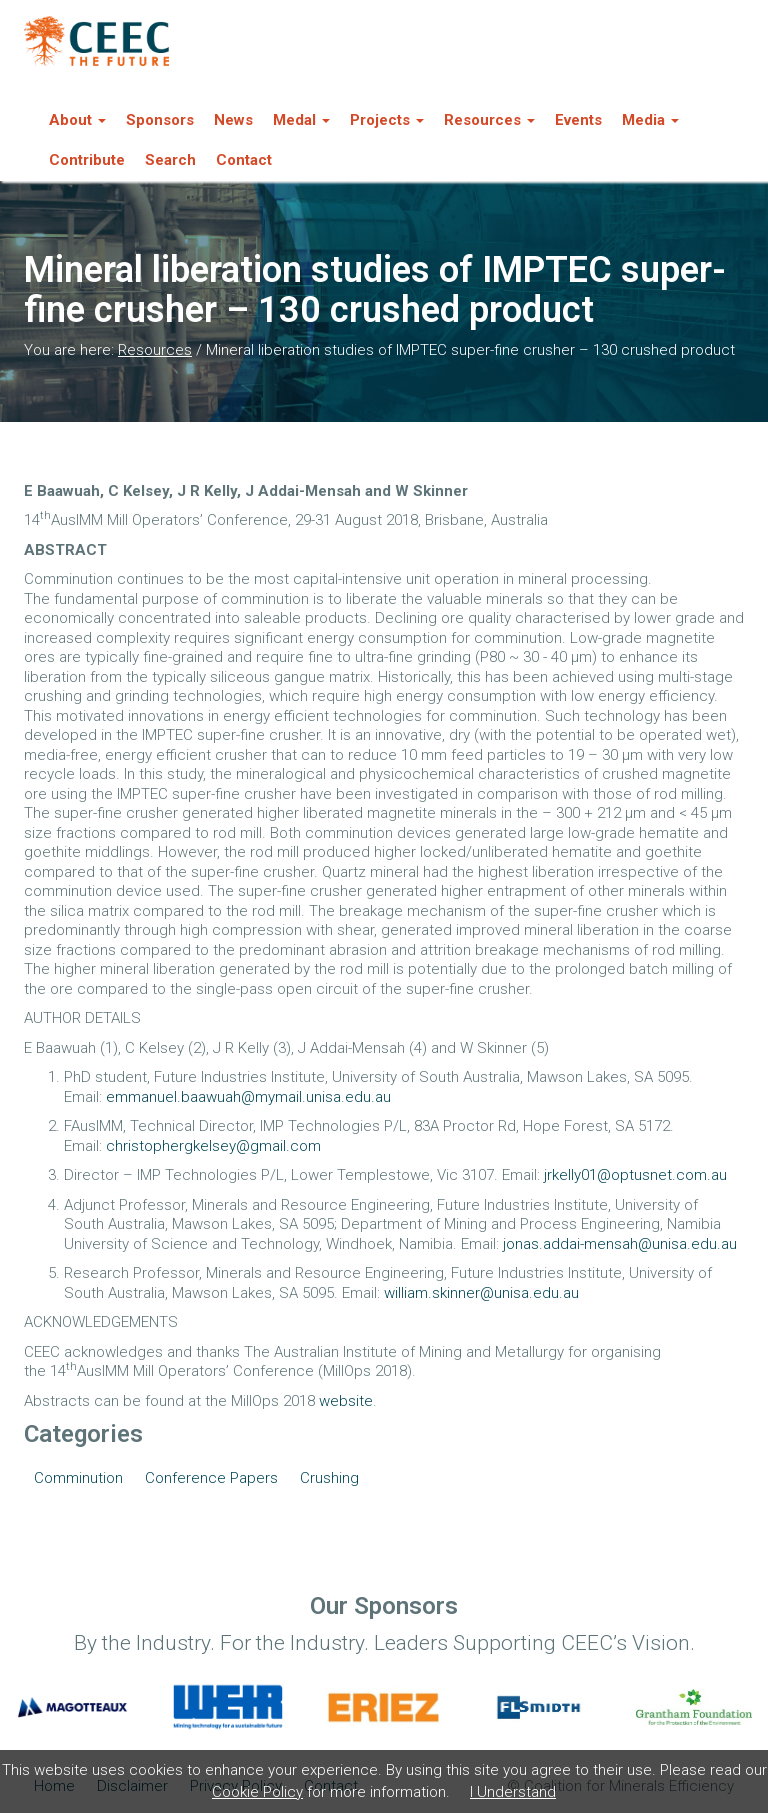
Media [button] (650, 120)
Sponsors (160, 120)
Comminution (78, 1478)
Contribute (87, 160)
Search (170, 160)
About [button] (77, 120)
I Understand (513, 1792)
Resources (155, 350)
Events (578, 120)
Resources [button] (489, 120)
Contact (244, 160)
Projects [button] (387, 120)
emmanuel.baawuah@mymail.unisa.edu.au (248, 1097)
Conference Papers (211, 1478)
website (346, 1401)
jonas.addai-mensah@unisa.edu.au (620, 1244)
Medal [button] (301, 120)
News (233, 120)
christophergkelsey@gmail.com (213, 1146)
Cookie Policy (257, 1792)
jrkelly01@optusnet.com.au (635, 1175)
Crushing (329, 1478)
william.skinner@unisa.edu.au (481, 1293)
